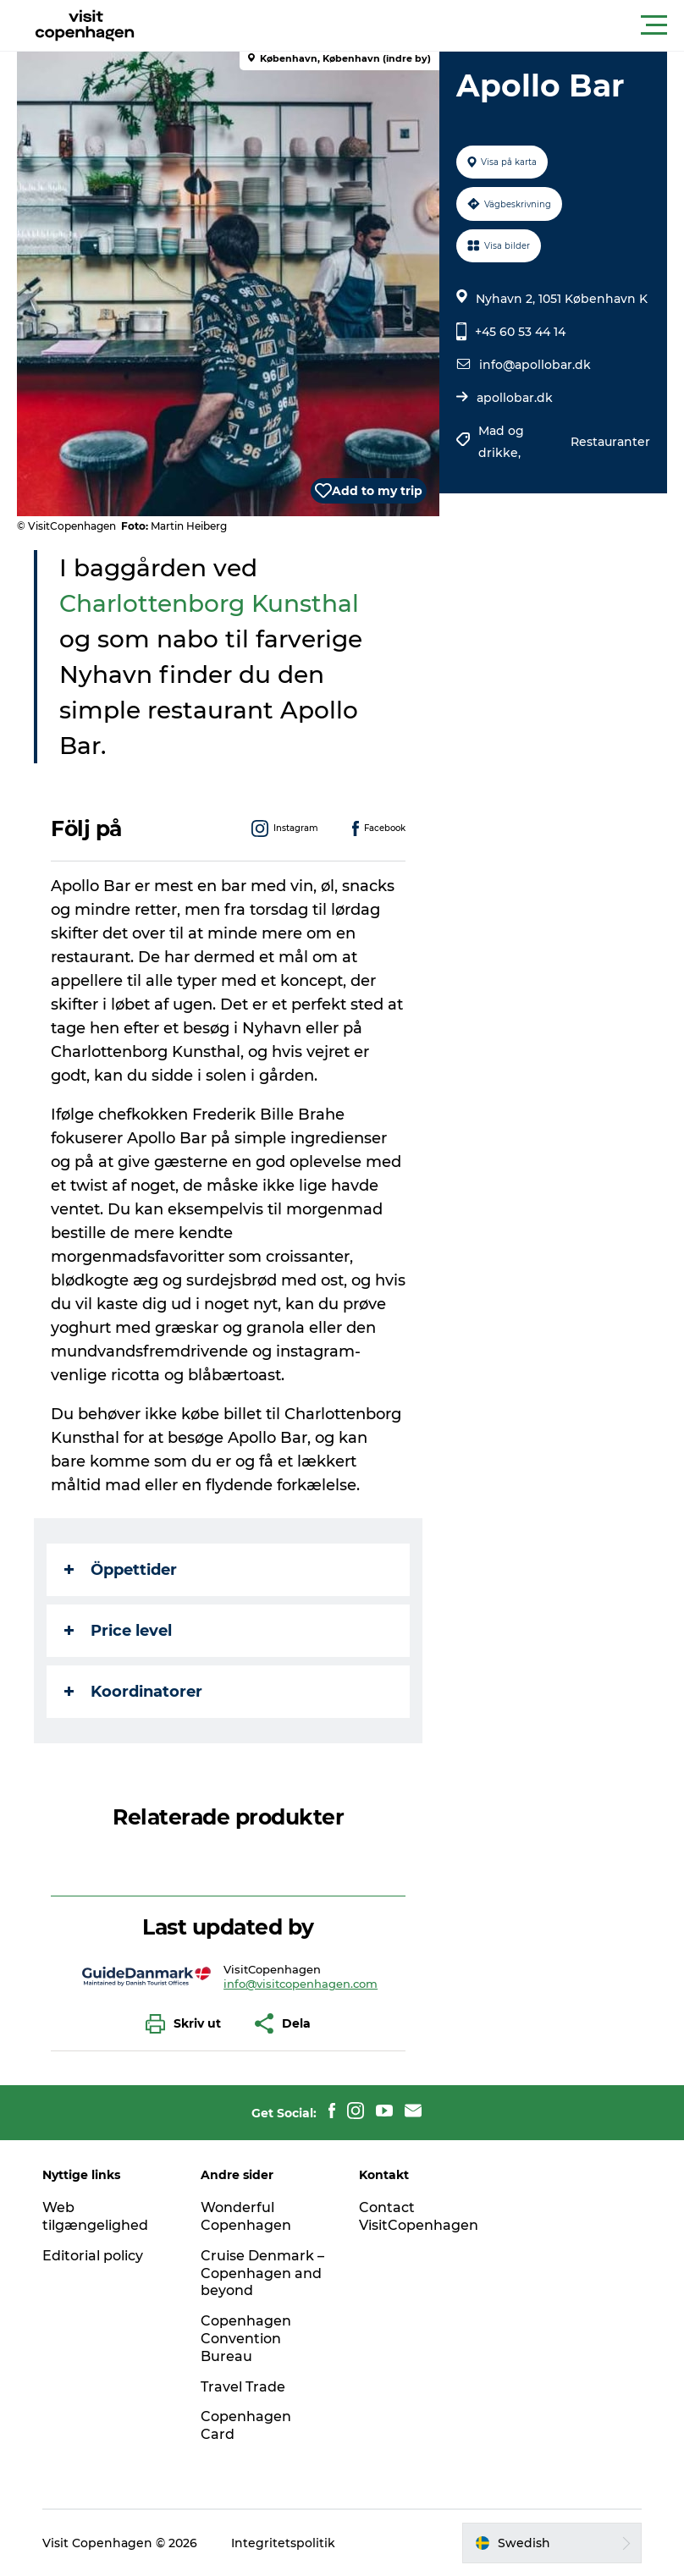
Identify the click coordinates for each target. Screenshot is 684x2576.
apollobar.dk (515, 397)
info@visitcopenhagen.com (300, 1983)
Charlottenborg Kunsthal (209, 603)
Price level (118, 1630)
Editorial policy (92, 2256)
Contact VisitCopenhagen (418, 2216)
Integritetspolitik (283, 2543)
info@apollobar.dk (535, 364)
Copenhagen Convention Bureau (246, 2338)
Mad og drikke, (501, 441)
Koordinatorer (133, 1691)
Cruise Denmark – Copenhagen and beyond (262, 2273)
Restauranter (610, 441)
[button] (418, 25)
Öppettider (120, 1569)
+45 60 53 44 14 (520, 331)
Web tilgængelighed (95, 2216)
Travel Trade (243, 2387)
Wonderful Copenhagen (246, 2216)
